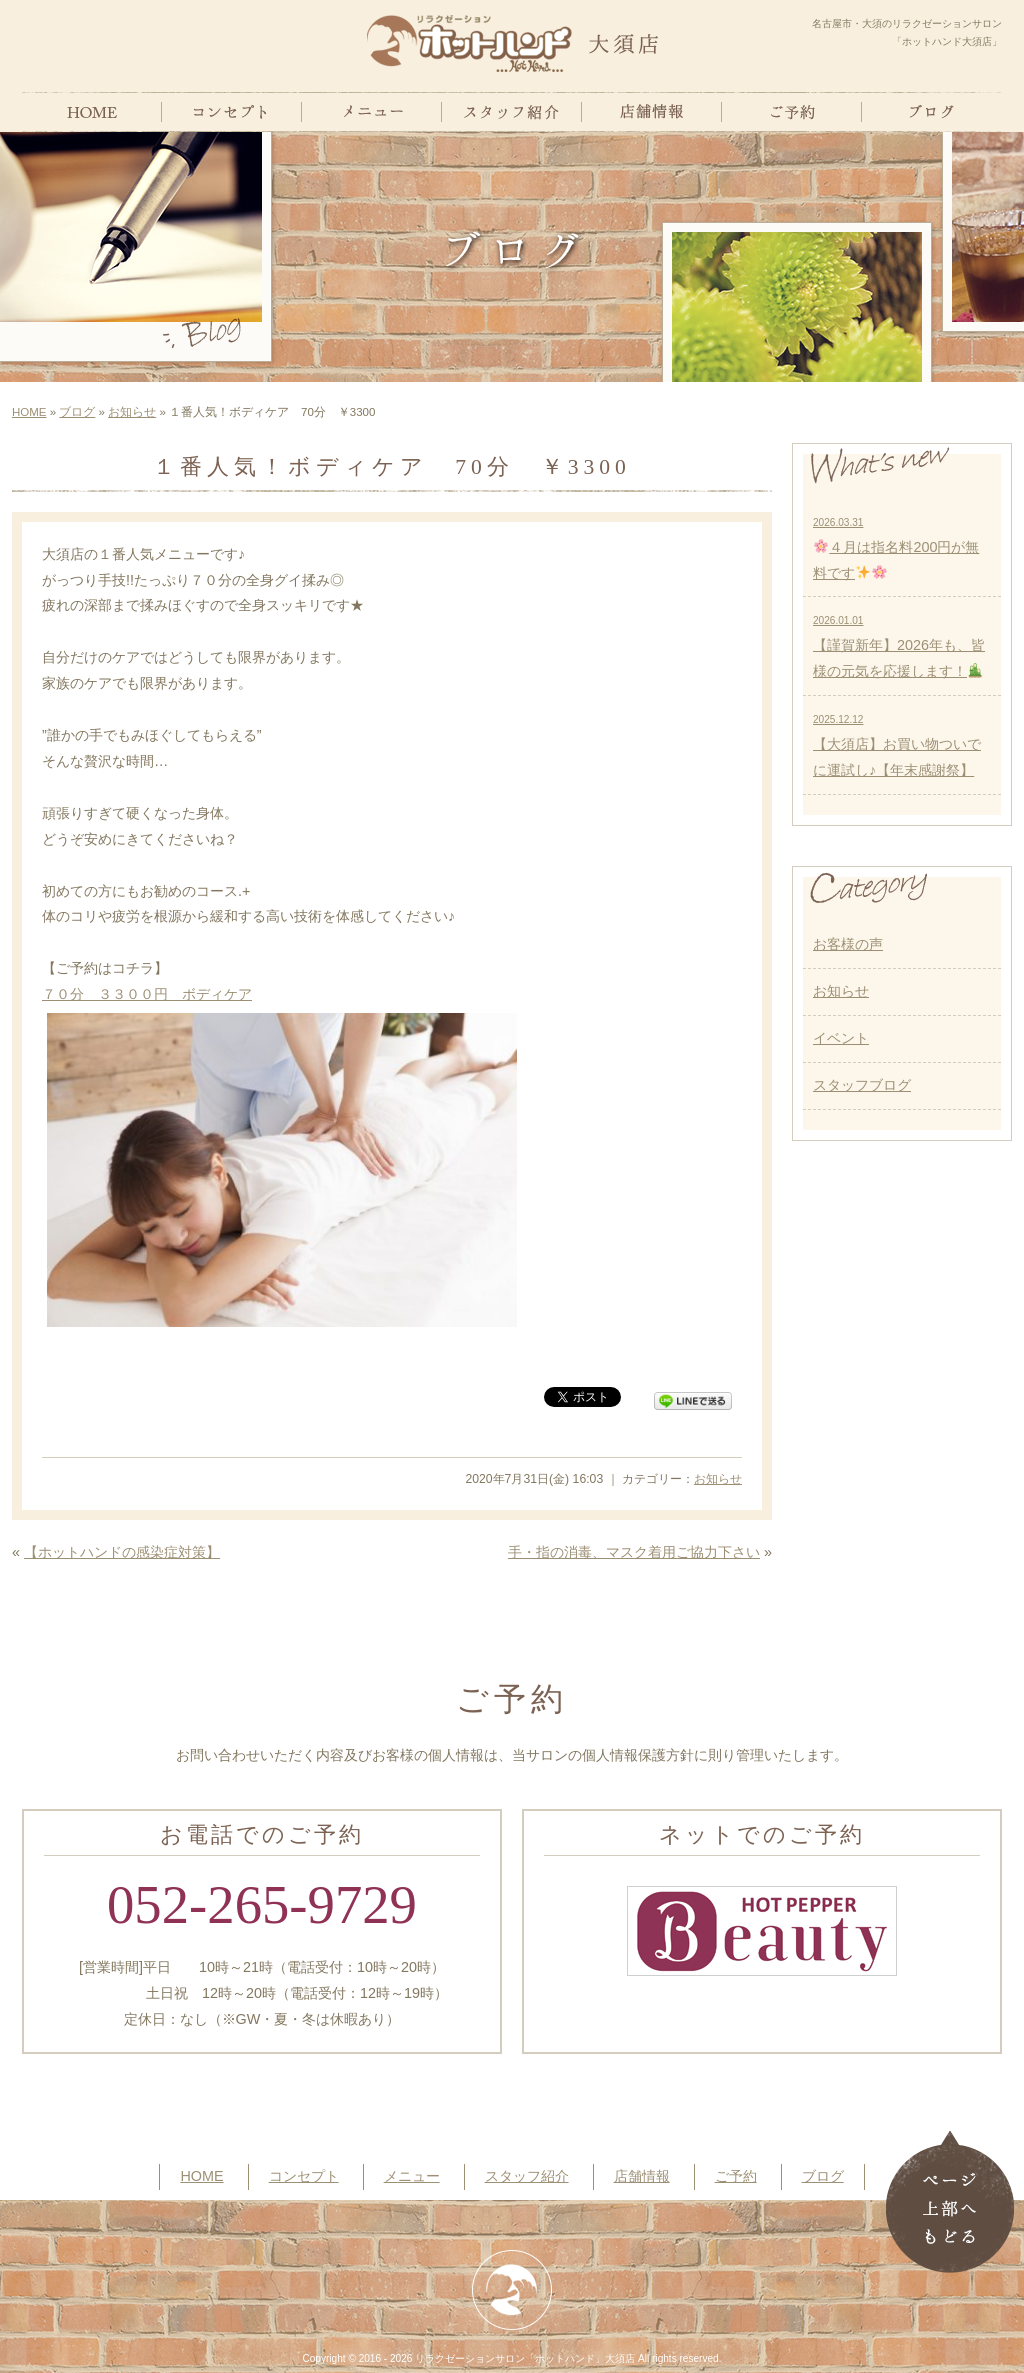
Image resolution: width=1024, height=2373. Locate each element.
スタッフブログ (862, 1085)
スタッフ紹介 (527, 2176)
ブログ (77, 412)
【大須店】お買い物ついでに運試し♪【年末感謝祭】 (897, 746)
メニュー (412, 2176)
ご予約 (736, 2176)
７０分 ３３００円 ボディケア (147, 994)
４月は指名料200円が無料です (896, 549)
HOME (29, 412)
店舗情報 (642, 2176)
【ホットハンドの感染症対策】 (122, 1552)
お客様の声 (848, 944)
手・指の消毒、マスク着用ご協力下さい (634, 1552)
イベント (841, 1038)
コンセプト (304, 2176)
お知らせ (132, 412)
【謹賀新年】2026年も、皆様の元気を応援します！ (899, 647)
